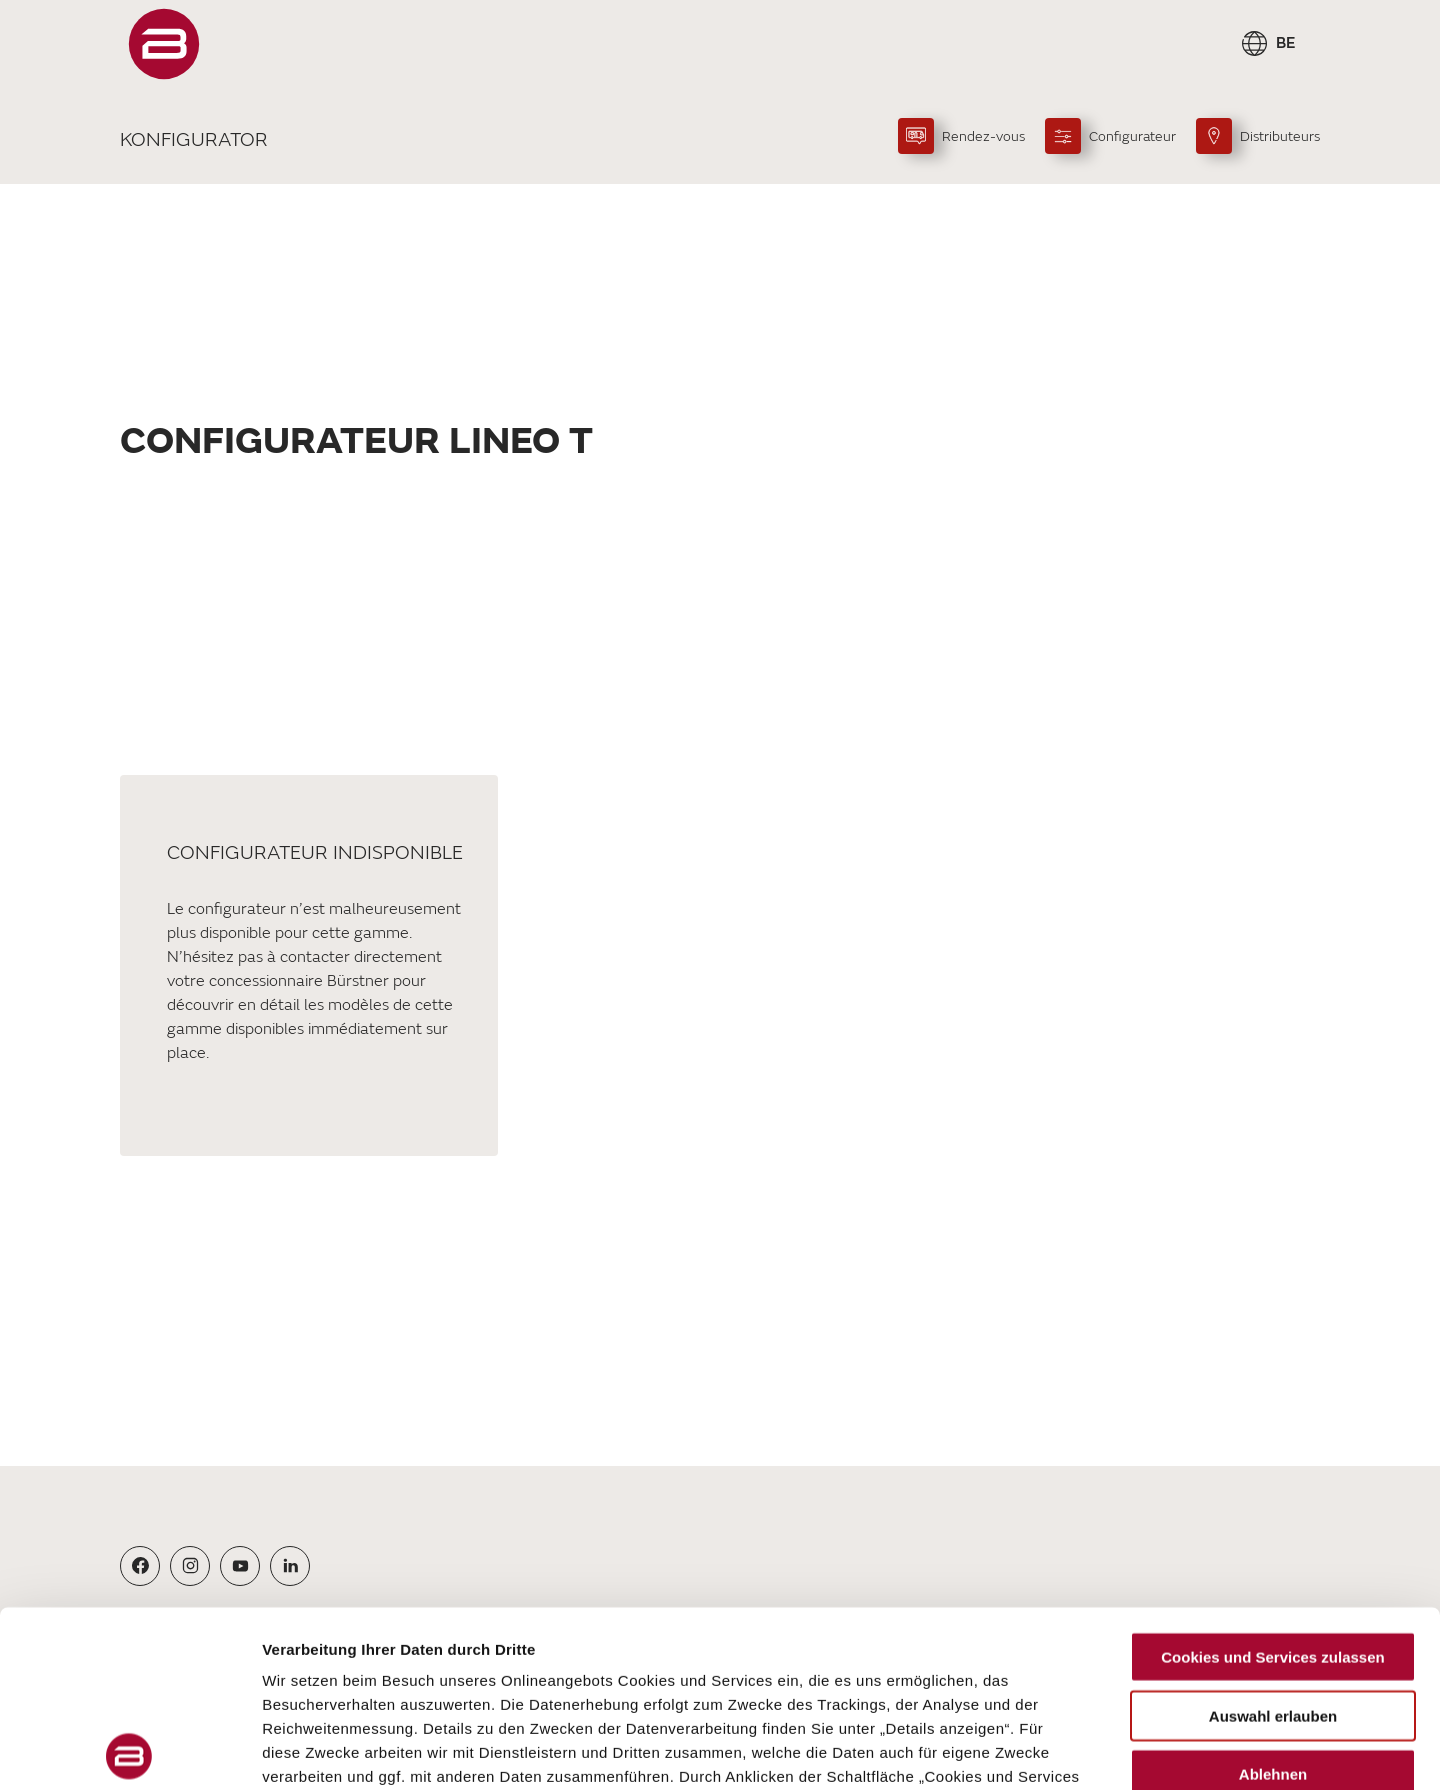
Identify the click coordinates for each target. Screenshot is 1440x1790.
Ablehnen (1273, 1598)
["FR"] (164, 44)
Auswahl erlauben (1273, 1539)
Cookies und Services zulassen (1272, 1481)
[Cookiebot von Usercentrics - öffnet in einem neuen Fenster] (129, 1751)
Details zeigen (1063, 1750)
